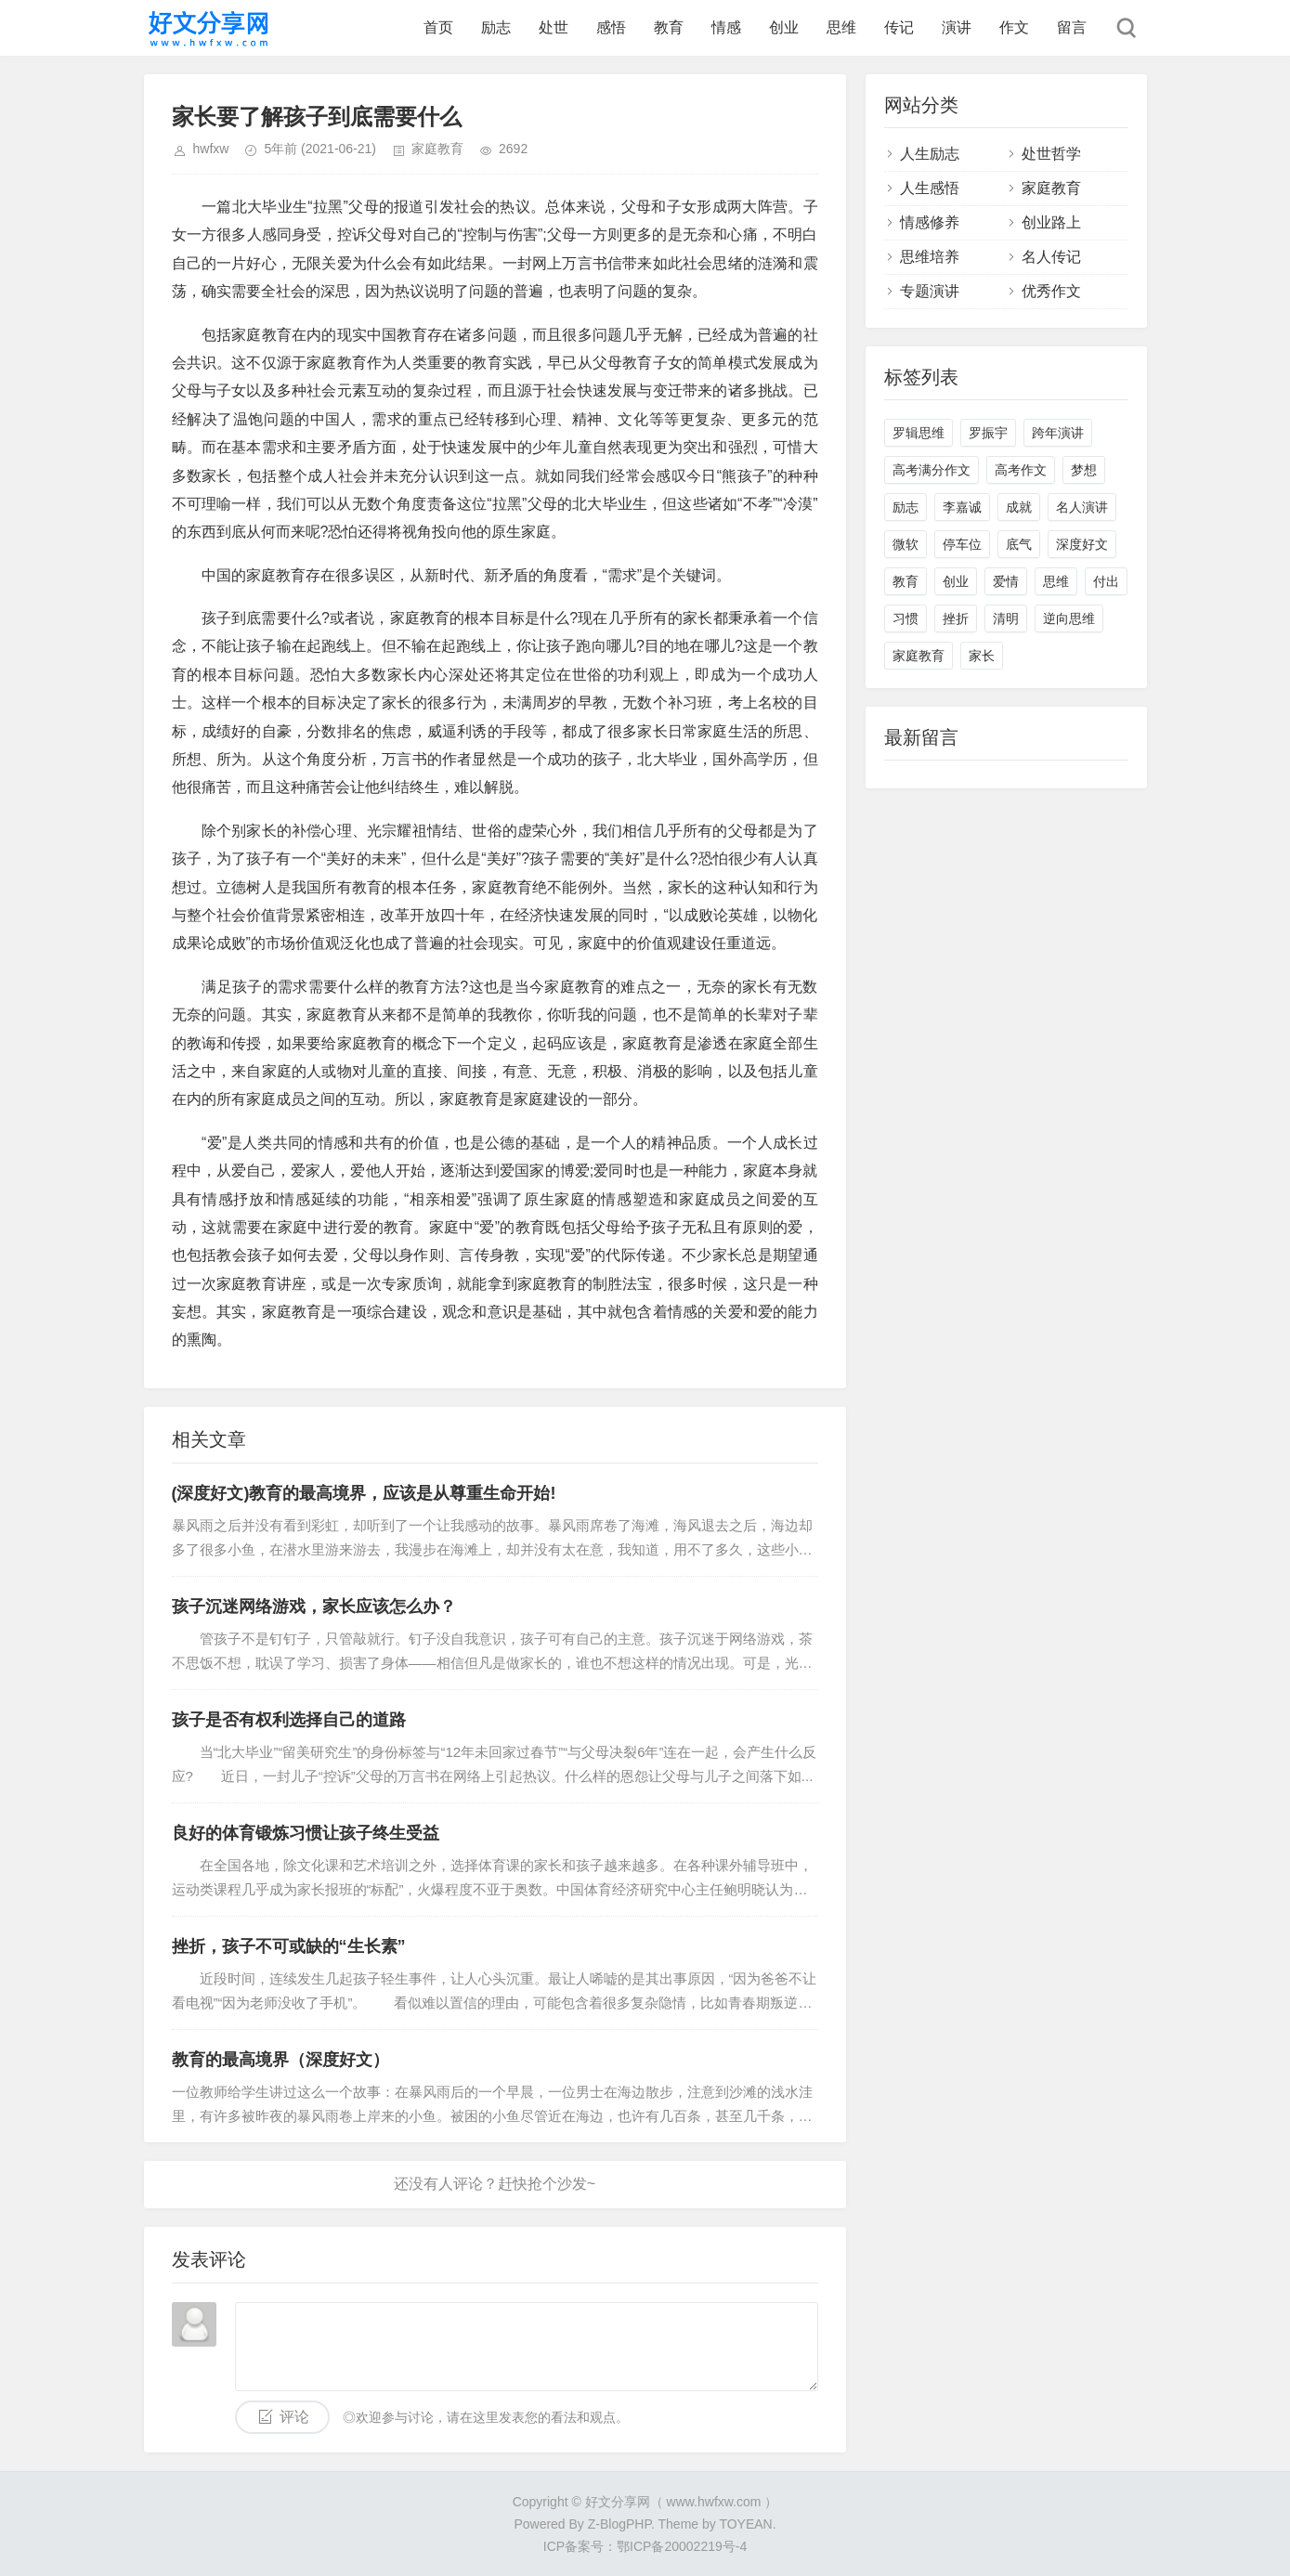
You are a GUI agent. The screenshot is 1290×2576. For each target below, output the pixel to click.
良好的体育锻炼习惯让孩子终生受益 (305, 1833)
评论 (294, 2417)
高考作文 (1021, 469)
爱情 (1006, 581)
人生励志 (929, 154)
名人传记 (1051, 257)
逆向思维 (1069, 618)
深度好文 (1082, 544)
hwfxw (211, 148)
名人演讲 (1082, 507)
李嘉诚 (962, 507)
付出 (1106, 581)
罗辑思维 (919, 432)
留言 (1072, 27)
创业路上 (1051, 222)
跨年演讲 (1058, 432)
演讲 (956, 27)
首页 (438, 27)
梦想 (1084, 469)
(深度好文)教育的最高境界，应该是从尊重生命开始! (364, 1493)
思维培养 (929, 257)
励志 (496, 27)
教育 (669, 27)
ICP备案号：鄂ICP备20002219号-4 (645, 2546)
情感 (726, 27)
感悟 (611, 27)
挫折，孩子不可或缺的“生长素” (289, 1946)
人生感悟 (929, 188)
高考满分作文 (932, 469)
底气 (1019, 544)
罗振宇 (988, 432)
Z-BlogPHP (619, 2524)
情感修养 (929, 222)
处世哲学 (1051, 154)
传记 (899, 27)
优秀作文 (1051, 291)
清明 (1006, 618)
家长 (982, 655)
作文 (1014, 27)
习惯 (906, 618)
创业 (784, 27)
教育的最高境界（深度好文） (280, 2059)
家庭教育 (437, 148)
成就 (1019, 507)
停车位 (962, 544)
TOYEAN (745, 2524)
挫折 (956, 618)
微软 (906, 544)
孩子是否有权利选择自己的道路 (289, 1720)
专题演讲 (929, 291)
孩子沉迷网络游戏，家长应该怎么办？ (314, 1606)
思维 (841, 27)
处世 (553, 27)
